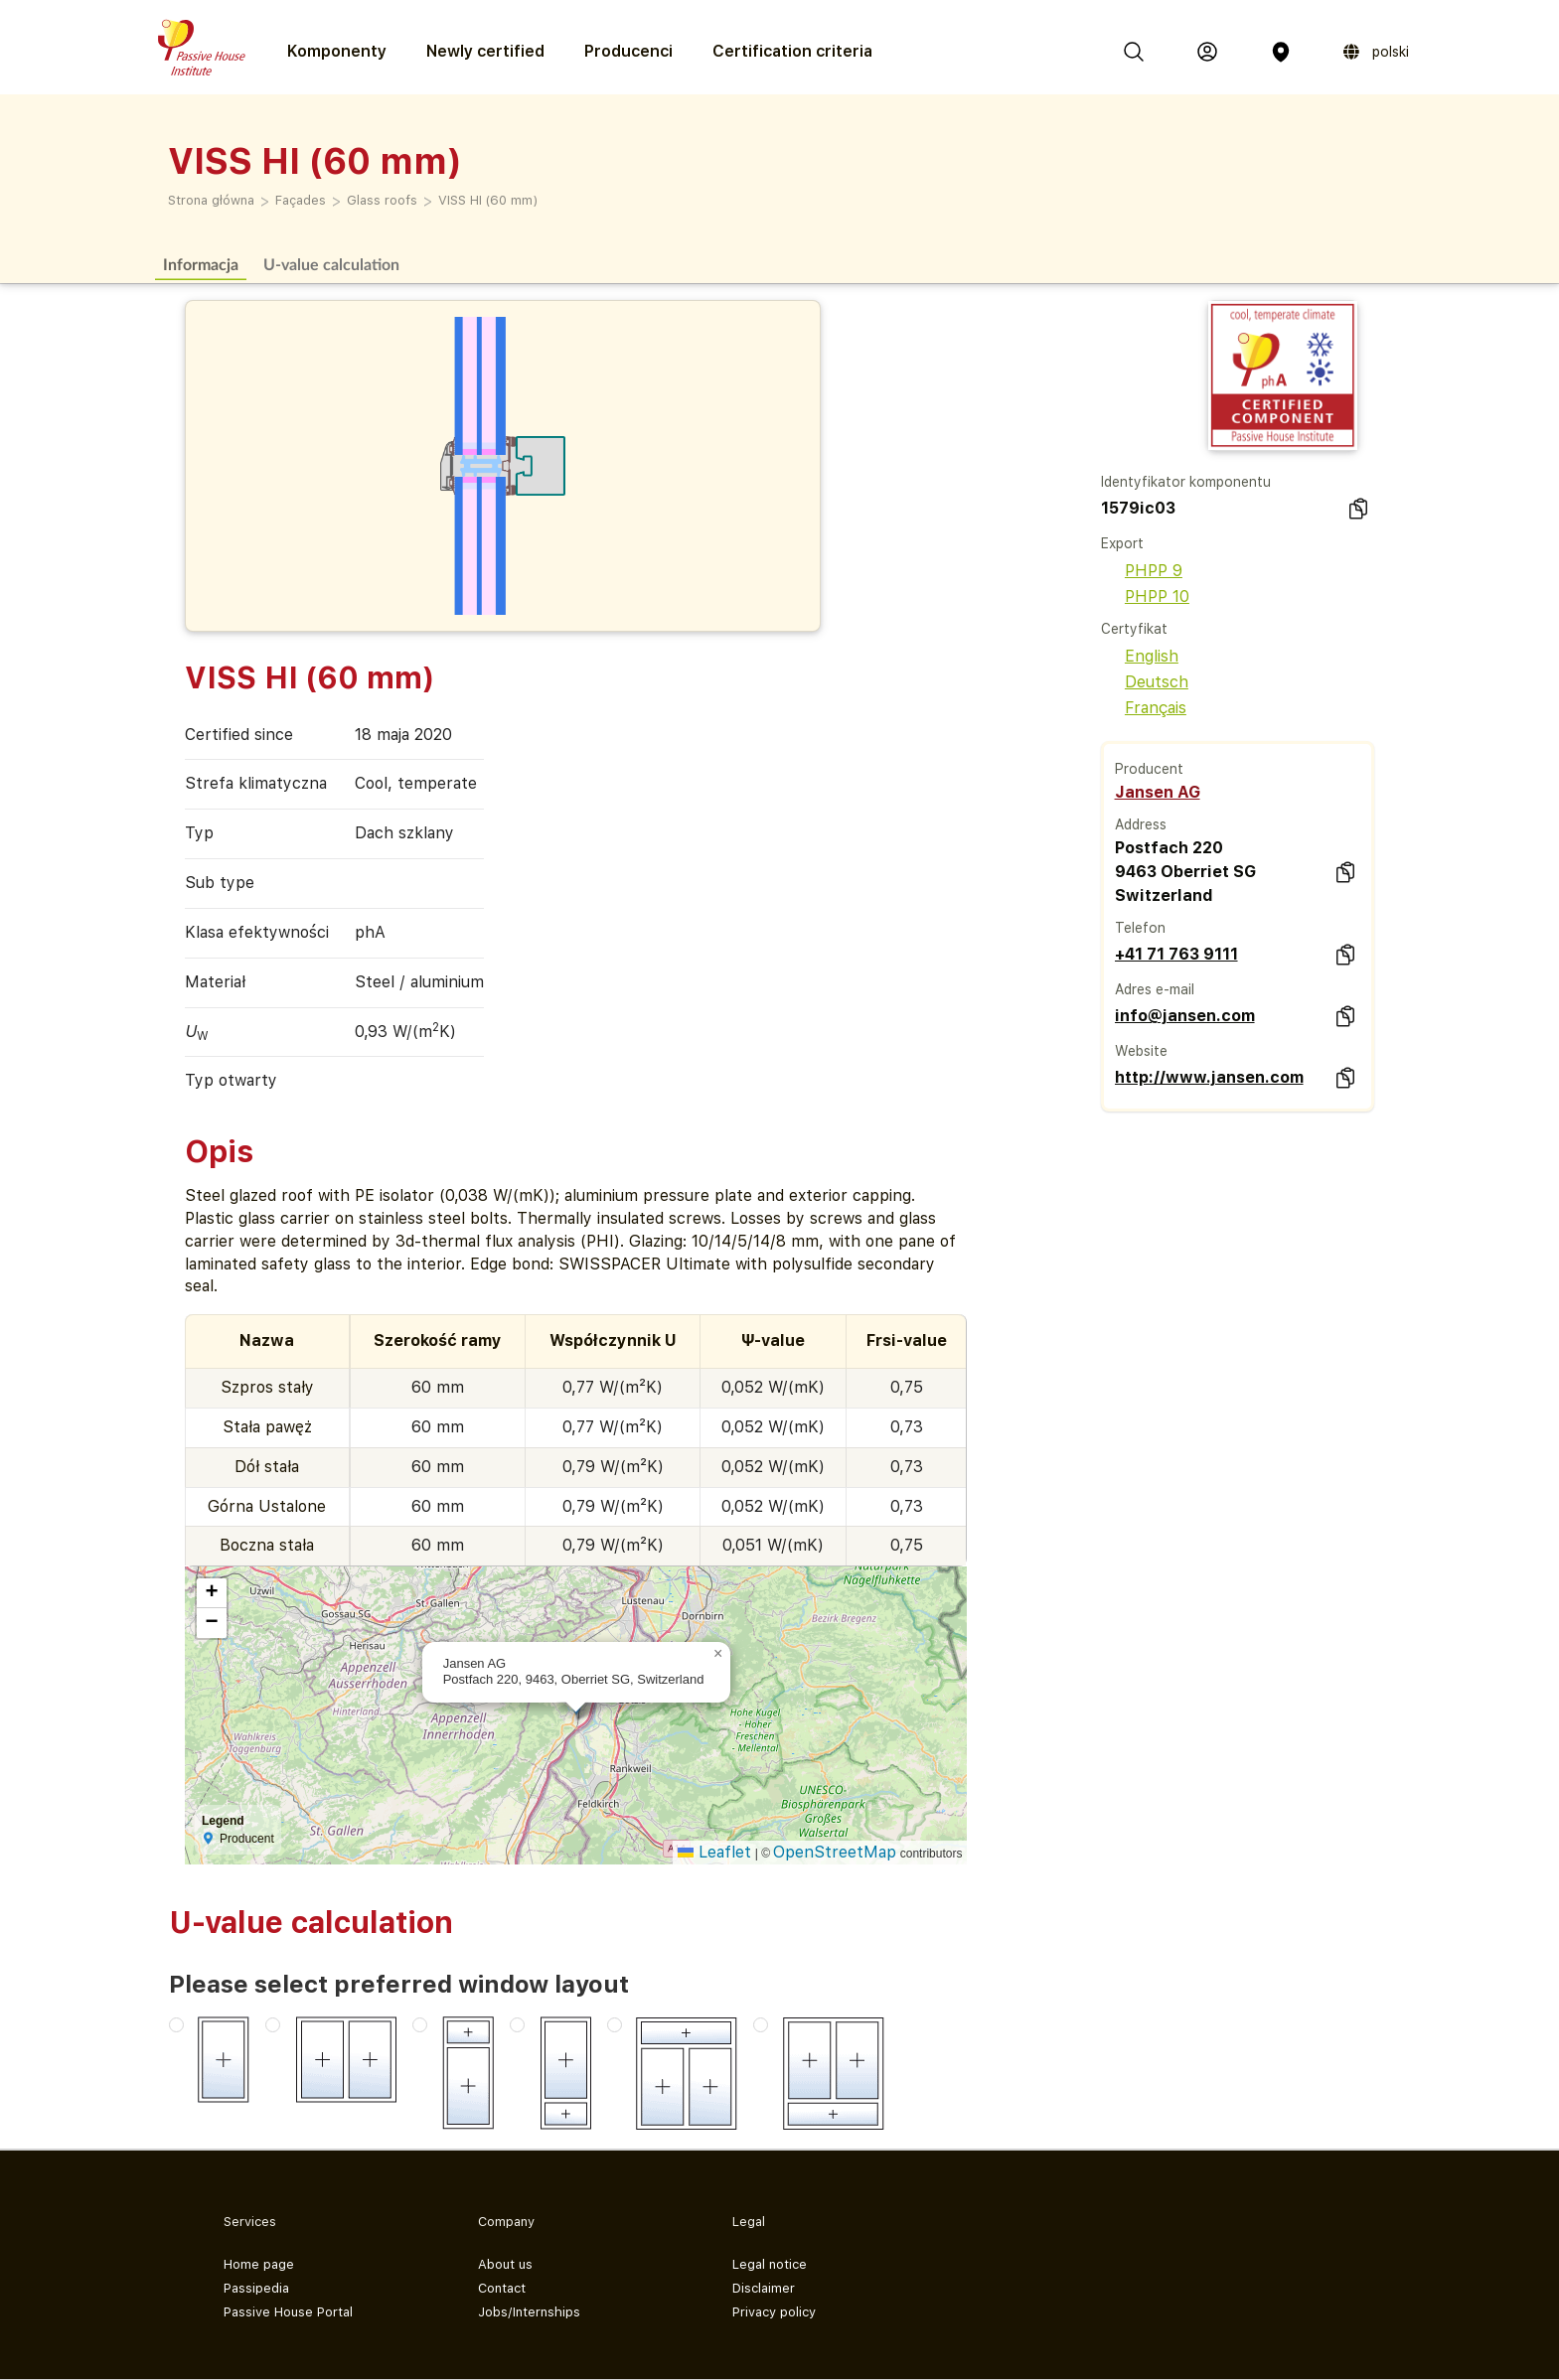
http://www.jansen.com (1209, 1077)
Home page (259, 2264)
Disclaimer (763, 2288)
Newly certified (485, 51)
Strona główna (211, 200)
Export (1122, 543)
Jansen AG (1157, 792)
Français (1143, 707)
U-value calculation (331, 263)
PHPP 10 (1145, 596)
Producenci (628, 51)
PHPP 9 (1141, 570)
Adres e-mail (1154, 989)
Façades (300, 200)
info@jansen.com (1185, 1015)
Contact (502, 2288)
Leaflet (714, 1852)
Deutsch (1144, 681)
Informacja (200, 263)
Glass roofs (382, 200)
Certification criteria (792, 51)
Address (1141, 824)
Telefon (1140, 928)
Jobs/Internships (529, 2312)
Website (1141, 1051)
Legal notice (769, 2264)
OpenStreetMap (834, 1852)
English (1139, 656)
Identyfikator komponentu (1186, 482)
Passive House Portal (288, 2312)
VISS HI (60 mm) (488, 200)
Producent (1149, 769)
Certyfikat (1134, 629)
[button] (718, 1654)
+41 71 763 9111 (1176, 954)
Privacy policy (774, 2312)
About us (505, 2264)
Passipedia (256, 2288)
